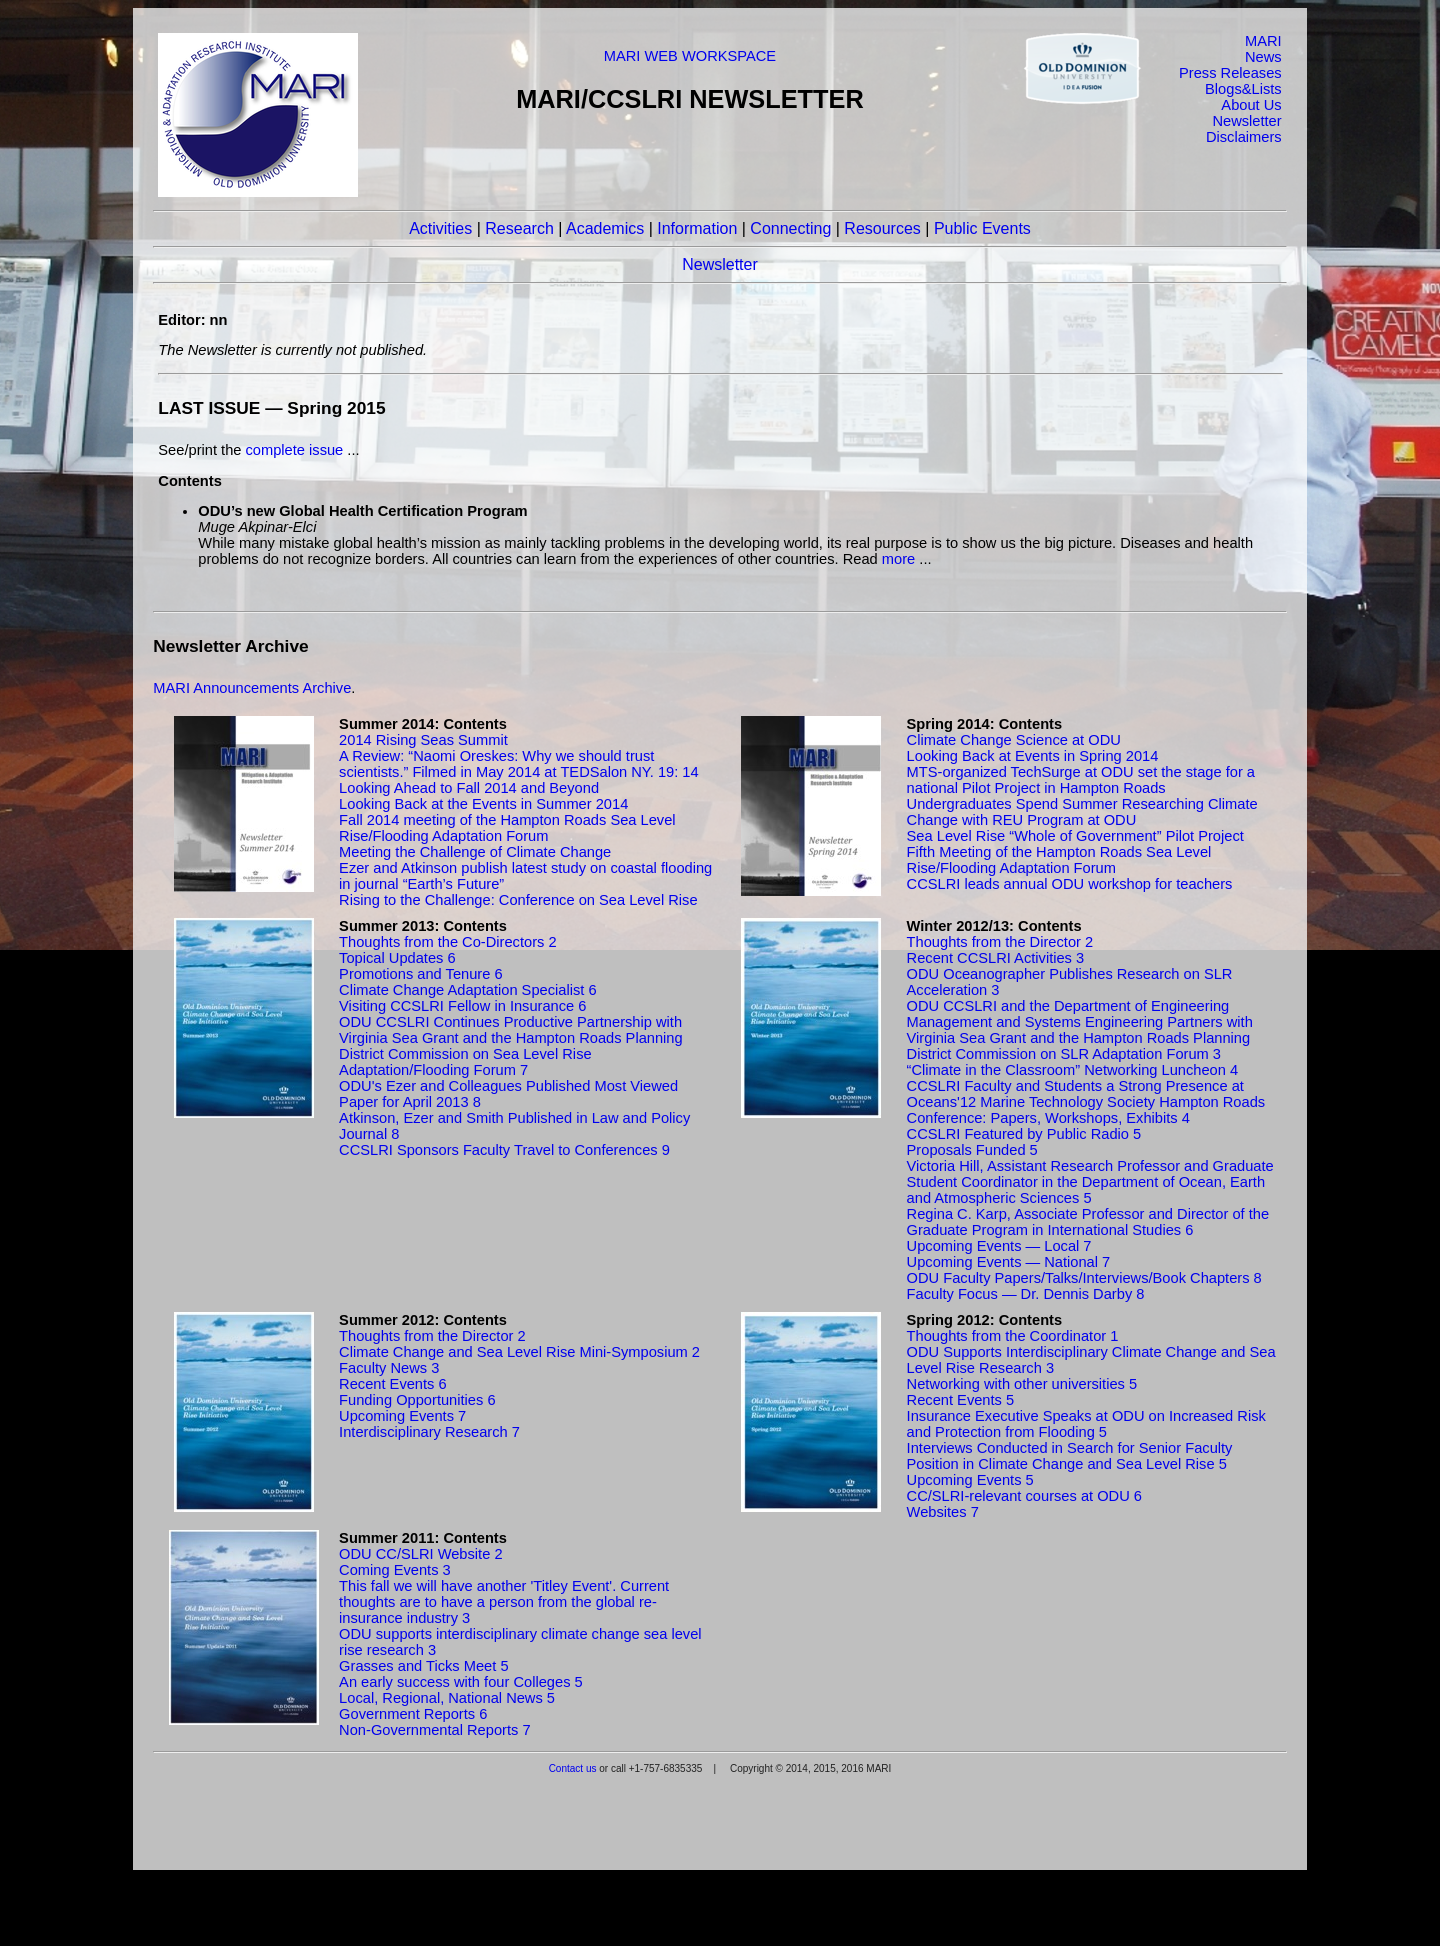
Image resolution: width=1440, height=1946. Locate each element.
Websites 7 (943, 1512)
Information (697, 228)
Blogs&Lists (1243, 89)
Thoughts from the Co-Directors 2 (447, 942)
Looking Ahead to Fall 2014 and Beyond (469, 788)
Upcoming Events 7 (402, 1416)
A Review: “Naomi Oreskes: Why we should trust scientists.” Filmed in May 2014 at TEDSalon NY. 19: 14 (519, 764)
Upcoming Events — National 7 (1009, 1262)
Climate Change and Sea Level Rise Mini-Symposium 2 (519, 1352)
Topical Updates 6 (397, 958)
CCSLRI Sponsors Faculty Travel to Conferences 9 (504, 1150)
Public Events (982, 228)
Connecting (790, 228)
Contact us (573, 1768)
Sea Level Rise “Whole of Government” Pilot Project (1075, 836)
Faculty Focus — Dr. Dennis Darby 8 (1026, 1294)
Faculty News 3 (389, 1368)
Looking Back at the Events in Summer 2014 (483, 804)
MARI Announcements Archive (252, 688)
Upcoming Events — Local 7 (999, 1246)
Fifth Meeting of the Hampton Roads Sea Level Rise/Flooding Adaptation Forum (1059, 860)
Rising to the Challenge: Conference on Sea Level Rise (518, 900)
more (898, 559)
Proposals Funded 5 (972, 1150)
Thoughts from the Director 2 (1000, 942)
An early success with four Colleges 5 (461, 1682)
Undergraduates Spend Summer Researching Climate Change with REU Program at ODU (1082, 812)
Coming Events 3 (395, 1570)
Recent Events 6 (393, 1384)
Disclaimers (1244, 137)
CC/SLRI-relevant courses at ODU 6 (1024, 1496)
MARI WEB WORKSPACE (690, 56)
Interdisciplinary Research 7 (429, 1432)
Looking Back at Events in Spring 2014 (1033, 756)
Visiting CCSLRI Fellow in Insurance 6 (462, 1006)
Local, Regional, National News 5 (447, 1698)
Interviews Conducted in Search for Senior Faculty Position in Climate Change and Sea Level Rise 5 (1070, 1456)
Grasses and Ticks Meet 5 (423, 1666)
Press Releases (1230, 73)
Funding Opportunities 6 (417, 1400)
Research (519, 228)
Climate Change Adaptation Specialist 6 (467, 990)
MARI (1263, 41)
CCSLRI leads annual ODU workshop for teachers (1070, 884)
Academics (605, 228)
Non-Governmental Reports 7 (434, 1730)
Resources (882, 228)
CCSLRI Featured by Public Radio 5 (1024, 1134)
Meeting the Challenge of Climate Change (475, 852)
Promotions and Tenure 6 (421, 974)
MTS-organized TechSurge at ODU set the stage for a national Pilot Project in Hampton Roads (1081, 780)
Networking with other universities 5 (1022, 1384)
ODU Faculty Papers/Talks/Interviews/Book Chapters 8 (1084, 1278)
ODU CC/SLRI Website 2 (420, 1554)
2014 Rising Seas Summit (423, 740)
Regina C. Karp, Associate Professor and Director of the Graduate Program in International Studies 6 (1088, 1222)
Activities (440, 228)
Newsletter (1246, 121)
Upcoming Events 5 (970, 1480)
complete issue (295, 450)
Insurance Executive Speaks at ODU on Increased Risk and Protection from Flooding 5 (1086, 1424)
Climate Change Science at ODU (1014, 740)
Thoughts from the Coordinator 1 (1013, 1336)
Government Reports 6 (413, 1714)
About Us (1251, 105)
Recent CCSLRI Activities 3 (996, 958)
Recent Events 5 (961, 1400)
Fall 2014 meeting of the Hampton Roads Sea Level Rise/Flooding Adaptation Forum (507, 828)
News (1263, 57)
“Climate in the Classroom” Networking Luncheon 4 (1073, 1070)
